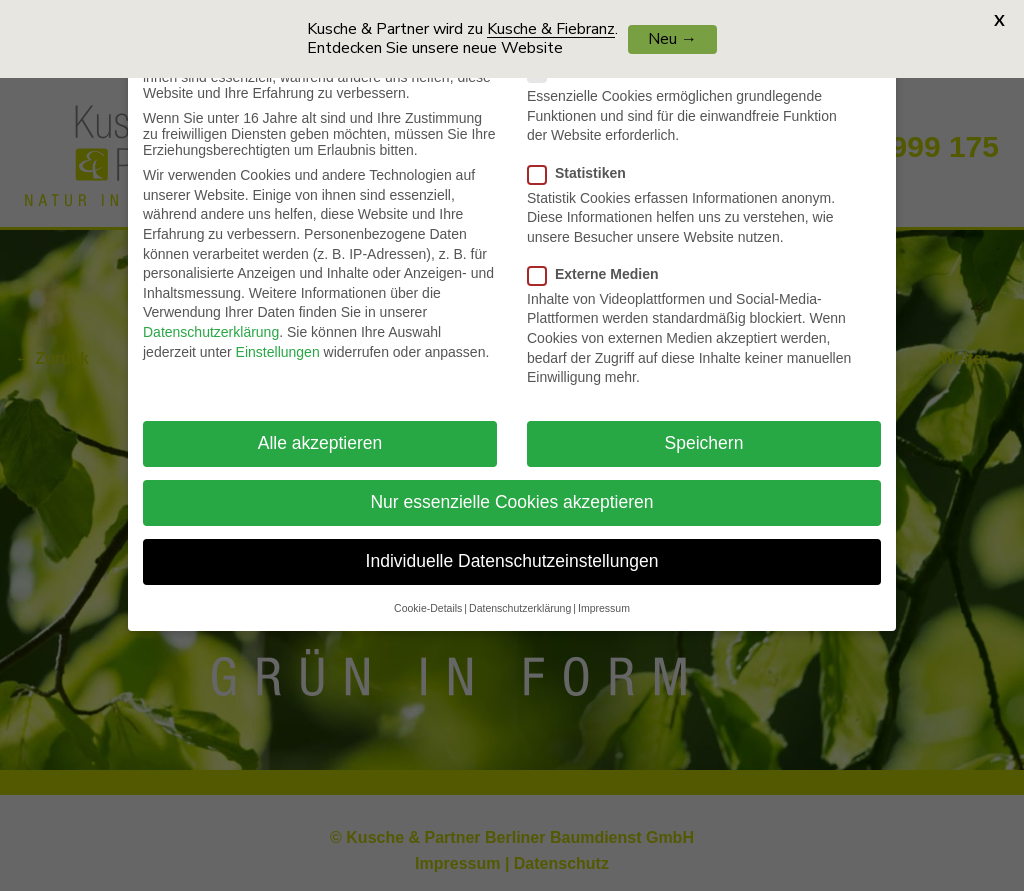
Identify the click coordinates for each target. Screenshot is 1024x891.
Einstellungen (278, 341)
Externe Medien (601, 263)
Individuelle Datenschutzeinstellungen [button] (512, 551)
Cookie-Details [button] (428, 597)
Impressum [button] (604, 597)
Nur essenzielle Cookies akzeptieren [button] (511, 492)
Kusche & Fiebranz (551, 29)
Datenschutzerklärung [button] (520, 597)
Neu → (672, 39)
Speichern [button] (704, 433)
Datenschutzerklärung (211, 322)
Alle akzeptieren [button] (320, 433)
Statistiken (585, 162)
